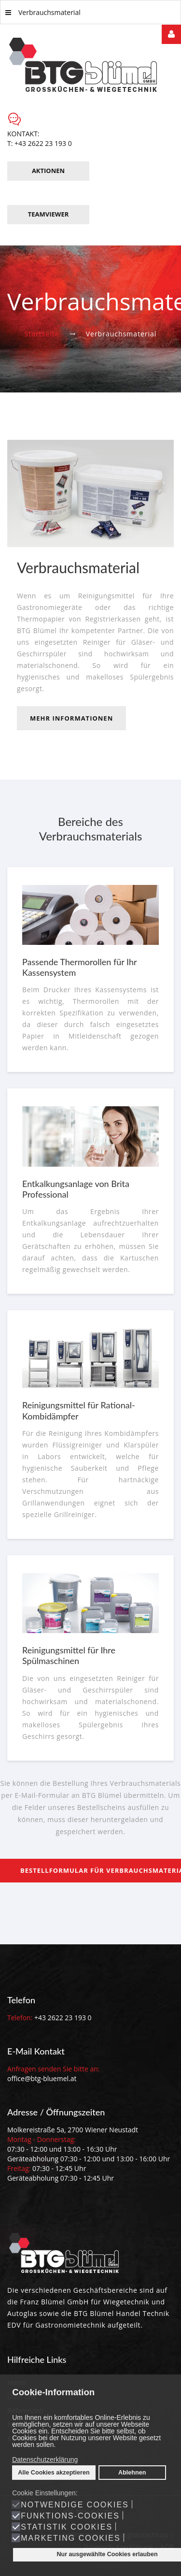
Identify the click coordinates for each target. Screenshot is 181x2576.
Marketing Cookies (70, 2538)
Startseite (42, 333)
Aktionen (48, 170)
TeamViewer (48, 214)
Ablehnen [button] (132, 2472)
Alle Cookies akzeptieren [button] (53, 2472)
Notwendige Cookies (75, 2505)
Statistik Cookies (66, 2527)
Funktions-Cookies (70, 2516)
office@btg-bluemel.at (42, 2078)
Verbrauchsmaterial (43, 12)
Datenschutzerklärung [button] (45, 2459)
